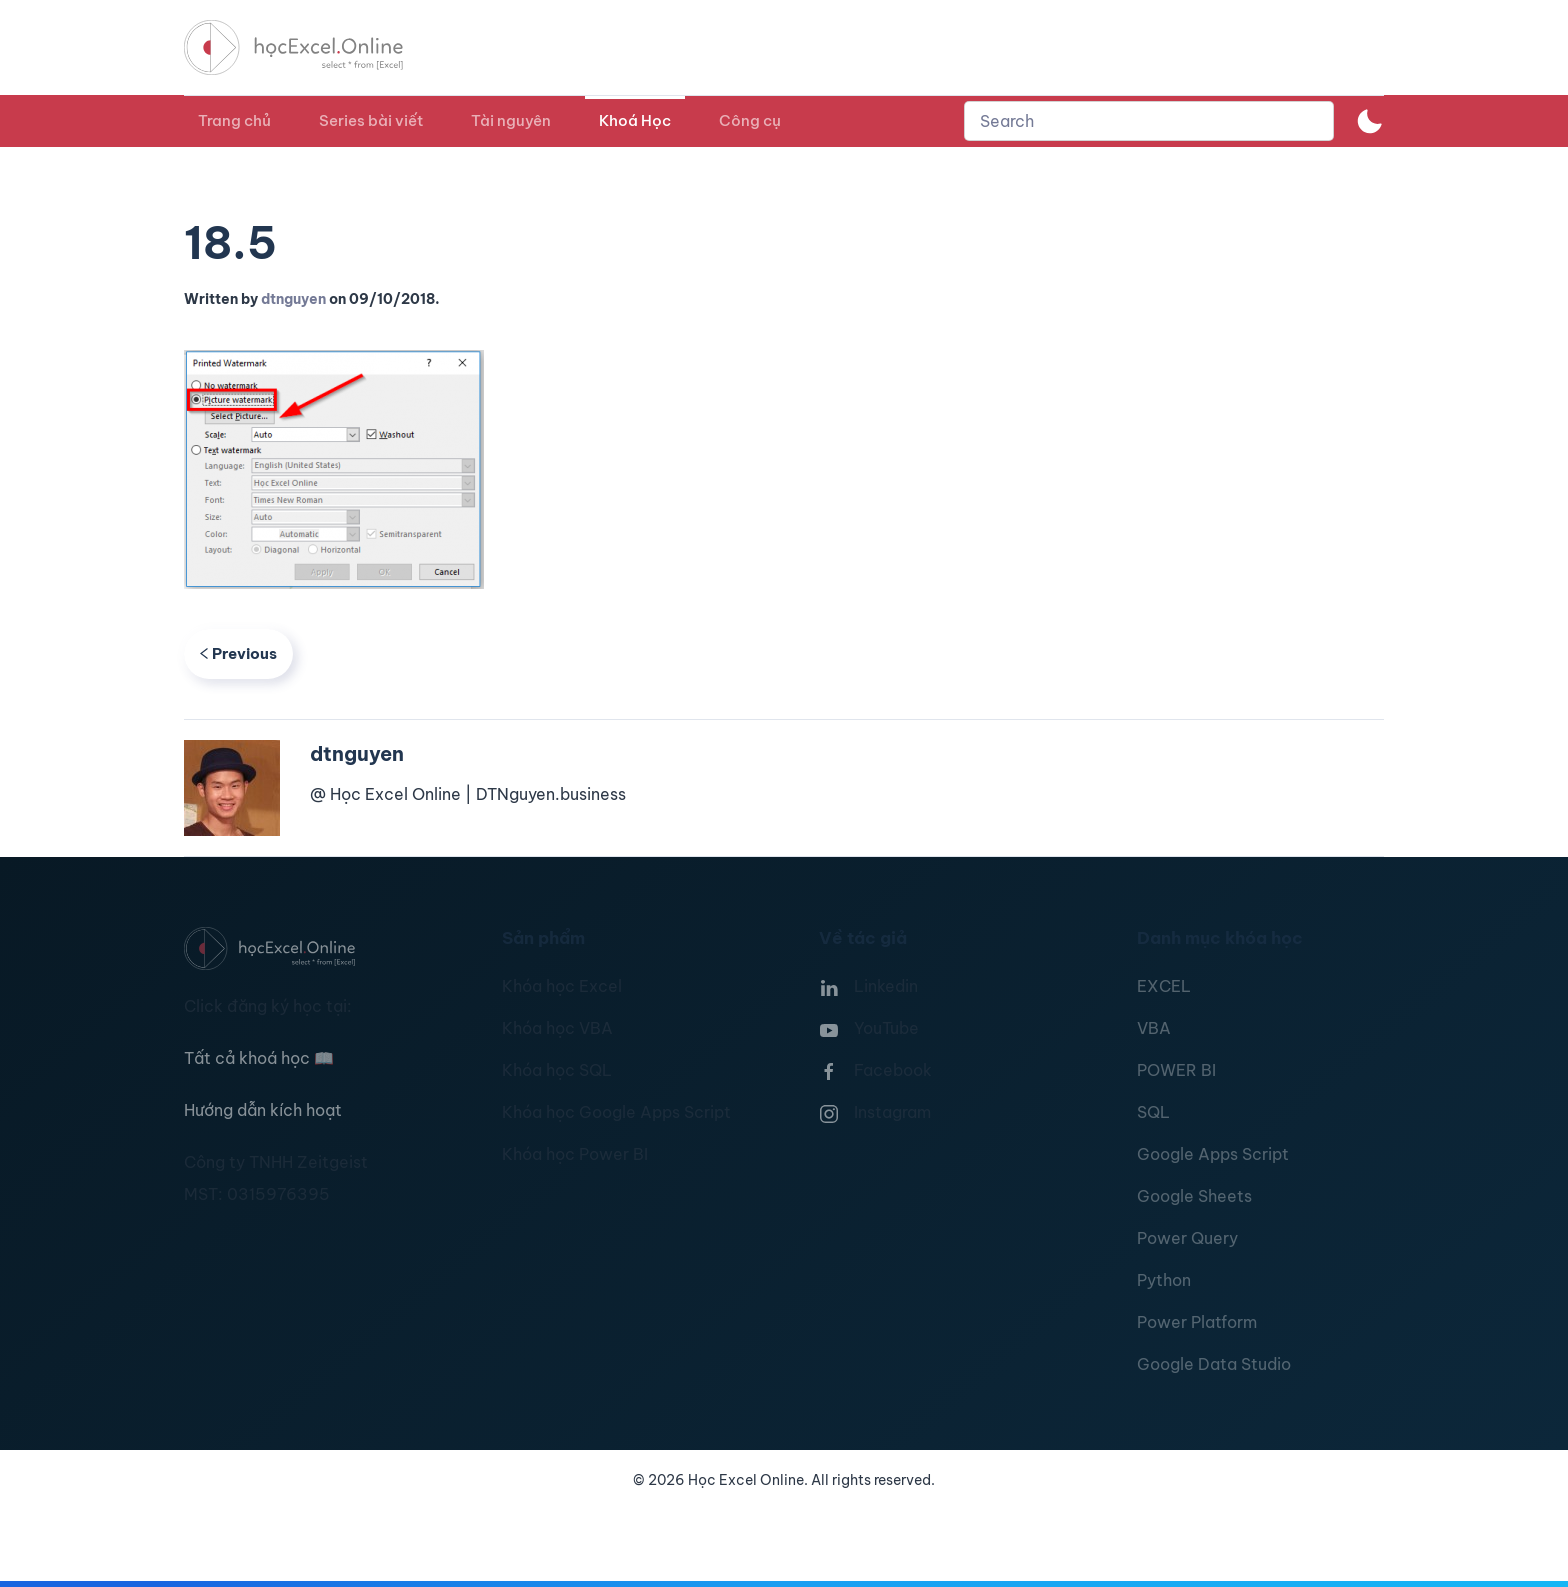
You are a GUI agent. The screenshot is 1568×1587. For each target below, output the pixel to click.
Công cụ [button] (750, 120)
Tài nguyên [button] (511, 120)
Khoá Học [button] (635, 120)
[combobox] (1149, 121)
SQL (1153, 1112)
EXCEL (1164, 986)
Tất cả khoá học (259, 1058)
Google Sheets (1194, 1196)
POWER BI (1176, 1070)
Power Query (1187, 1238)
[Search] (1149, 121)
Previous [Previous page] (238, 653)
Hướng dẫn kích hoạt (263, 1110)
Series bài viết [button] (371, 120)
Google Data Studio (1214, 1364)
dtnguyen (293, 299)
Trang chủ (234, 120)
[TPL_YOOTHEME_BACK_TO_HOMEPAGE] (312, 47)
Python (1164, 1280)
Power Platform (1197, 1322)
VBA (1154, 1028)
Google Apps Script (1213, 1154)
